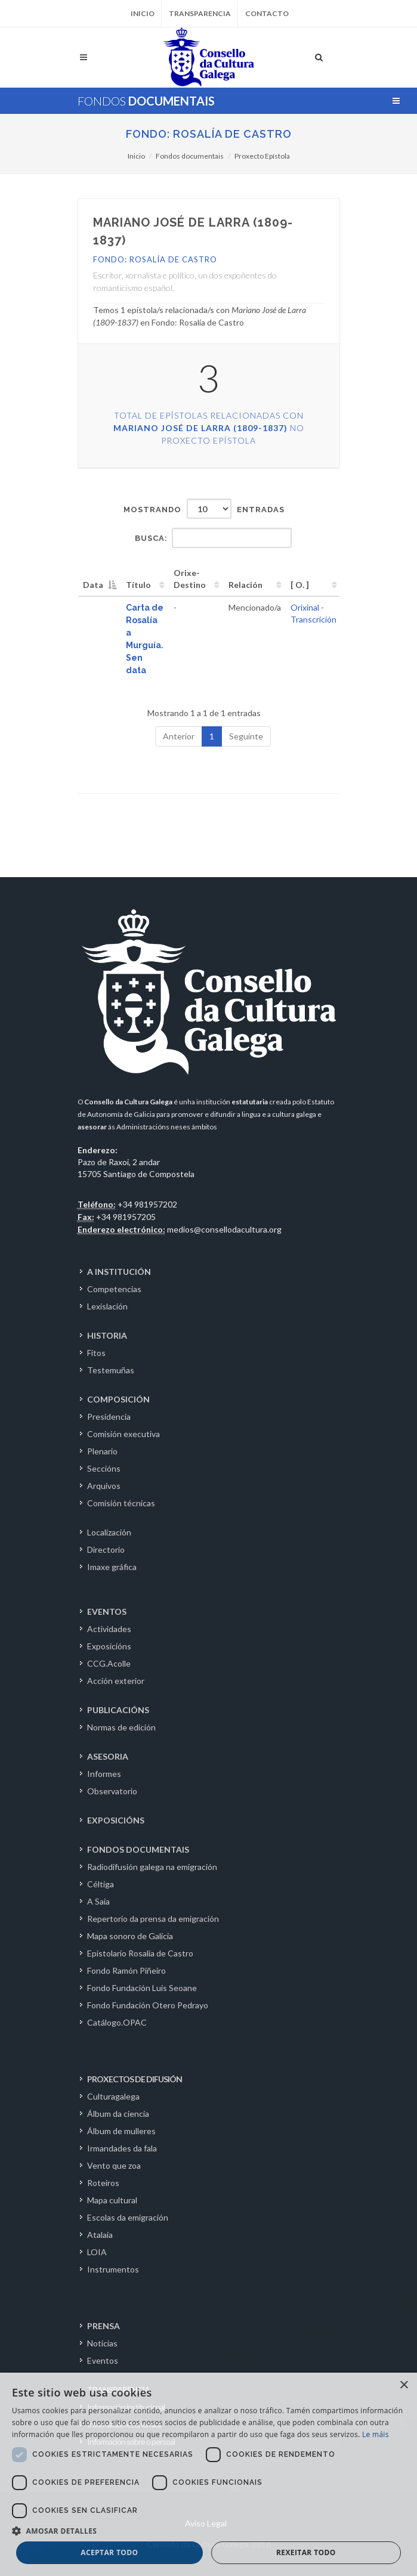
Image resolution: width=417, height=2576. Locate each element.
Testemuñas (110, 1370)
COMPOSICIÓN (118, 1399)
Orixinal (305, 607)
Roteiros (103, 2183)
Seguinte (246, 736)
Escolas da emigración (127, 2217)
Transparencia (200, 13)
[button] (208, 2531)
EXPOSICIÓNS (115, 1820)
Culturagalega (113, 2096)
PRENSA (103, 2326)
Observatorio (112, 1791)
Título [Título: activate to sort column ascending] (138, 585)
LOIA (97, 2252)
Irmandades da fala (122, 2148)
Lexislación (107, 1306)
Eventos (102, 2360)
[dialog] (208, 2474)
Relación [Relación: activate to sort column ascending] (245, 585)
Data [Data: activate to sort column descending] (93, 585)
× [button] (403, 2385)
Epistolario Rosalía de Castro (140, 1953)
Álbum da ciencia (118, 2114)
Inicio (143, 13)
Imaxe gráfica (112, 1567)
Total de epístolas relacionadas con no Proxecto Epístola (208, 427)
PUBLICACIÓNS (118, 1710)
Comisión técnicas (121, 1503)
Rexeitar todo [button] (306, 2552)
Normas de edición (121, 1727)
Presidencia (109, 1416)
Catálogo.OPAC (117, 2022)
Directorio (106, 1549)
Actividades (109, 1629)
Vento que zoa (114, 2165)
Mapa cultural (112, 2200)
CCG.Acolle (109, 1663)
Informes (104, 1774)
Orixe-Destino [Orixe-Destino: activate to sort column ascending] (190, 579)
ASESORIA (107, 1756)
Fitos (96, 1353)
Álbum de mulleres (121, 2131)
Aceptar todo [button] (109, 2552)
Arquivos (104, 1486)
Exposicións (109, 1646)
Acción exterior (115, 1681)
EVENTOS (106, 1611)
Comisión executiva (123, 1434)
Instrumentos (113, 2269)
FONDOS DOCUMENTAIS (138, 1849)
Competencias (114, 1289)
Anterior (178, 736)
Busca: (213, 538)
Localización (109, 1532)
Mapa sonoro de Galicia (130, 1936)
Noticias (102, 2343)
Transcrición (313, 619)
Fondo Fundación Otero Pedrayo (147, 2005)
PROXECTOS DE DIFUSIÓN (134, 2079)
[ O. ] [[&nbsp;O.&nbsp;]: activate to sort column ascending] (300, 585)
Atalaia (100, 2235)
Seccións (104, 1468)
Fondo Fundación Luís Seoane (142, 1988)
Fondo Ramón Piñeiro (126, 1970)
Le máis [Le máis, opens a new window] (375, 2434)
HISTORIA (107, 1335)
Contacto (267, 13)
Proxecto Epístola (262, 155)
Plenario (102, 1451)
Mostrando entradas (204, 509)
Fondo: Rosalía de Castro (209, 134)
